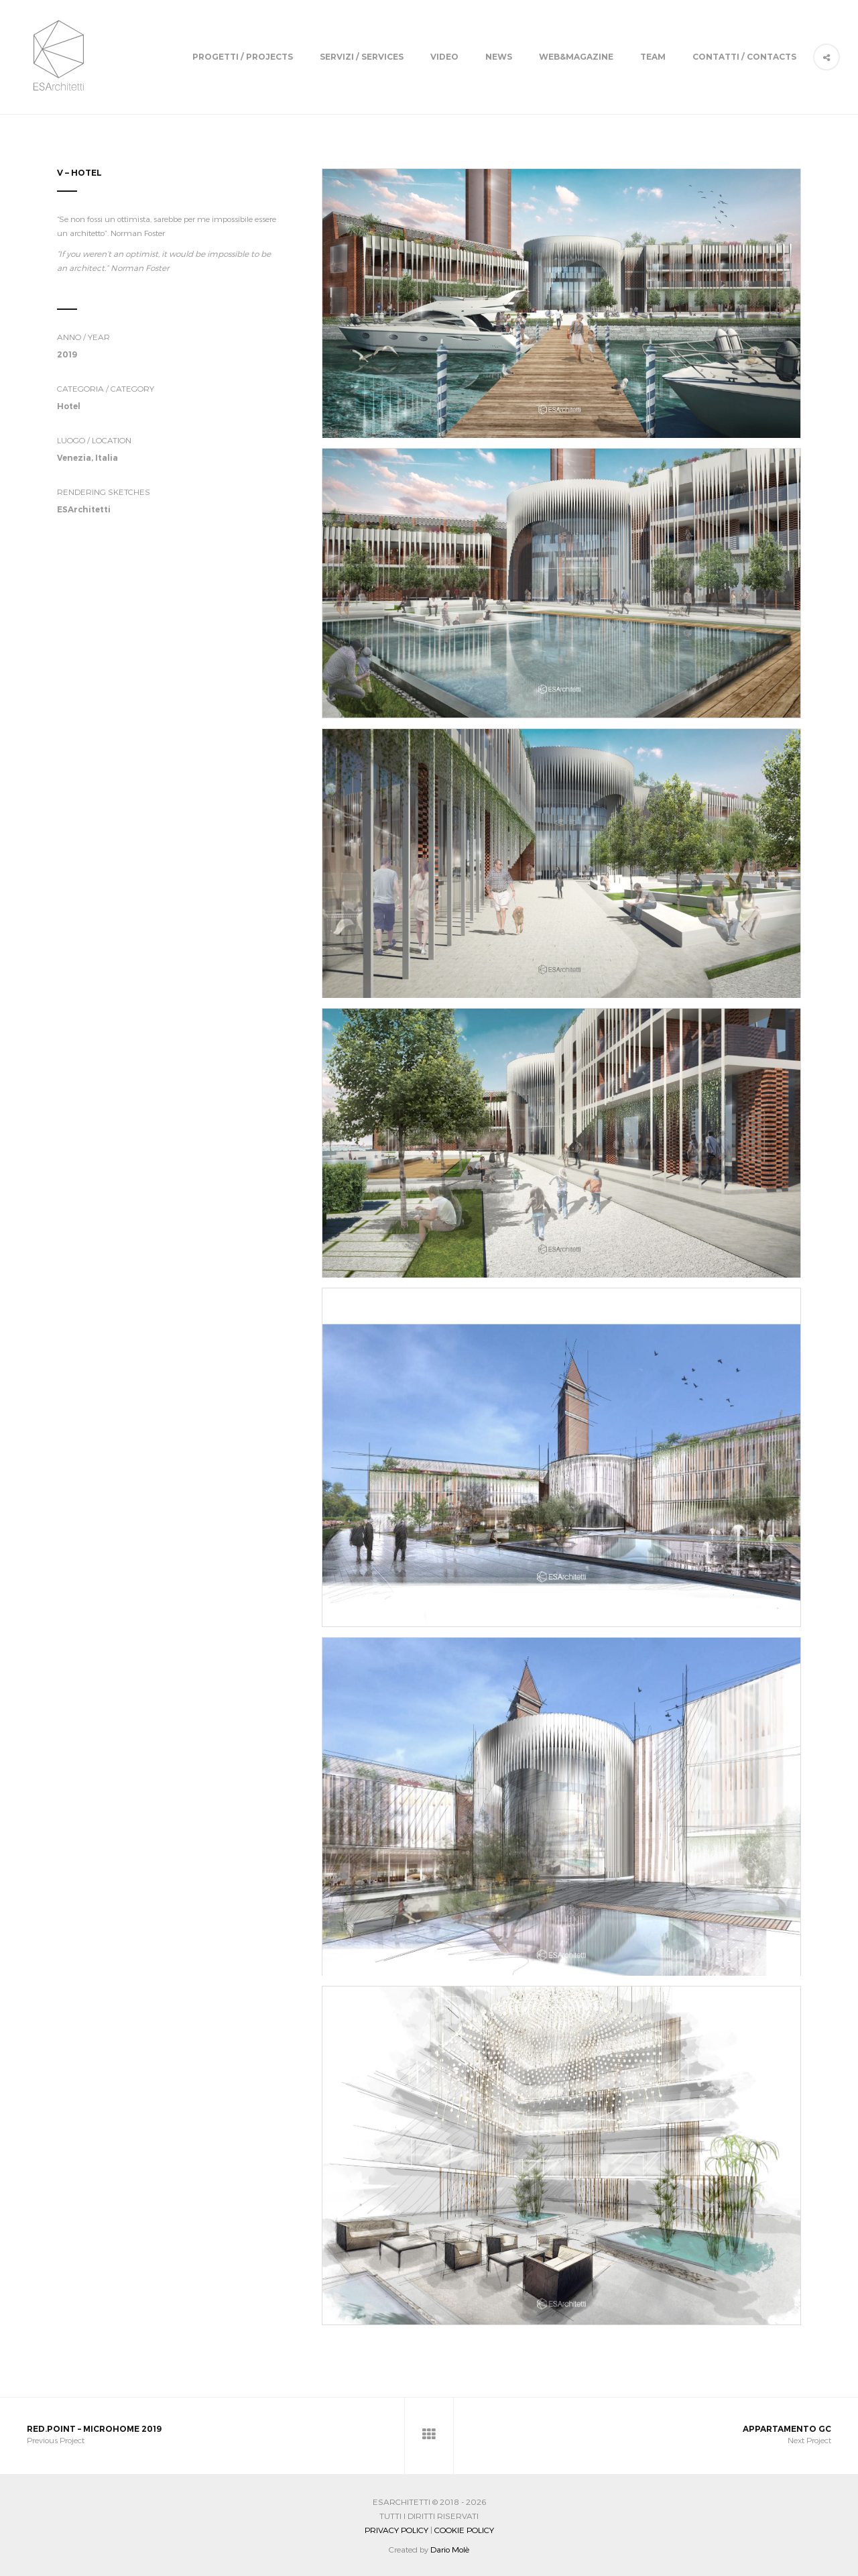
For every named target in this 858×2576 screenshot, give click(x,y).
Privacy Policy (396, 2529)
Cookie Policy (464, 2529)
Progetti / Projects (242, 57)
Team (653, 57)
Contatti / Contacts (744, 57)
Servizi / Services (362, 57)
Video (444, 57)
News (498, 57)
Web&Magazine (576, 57)
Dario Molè (449, 2549)
